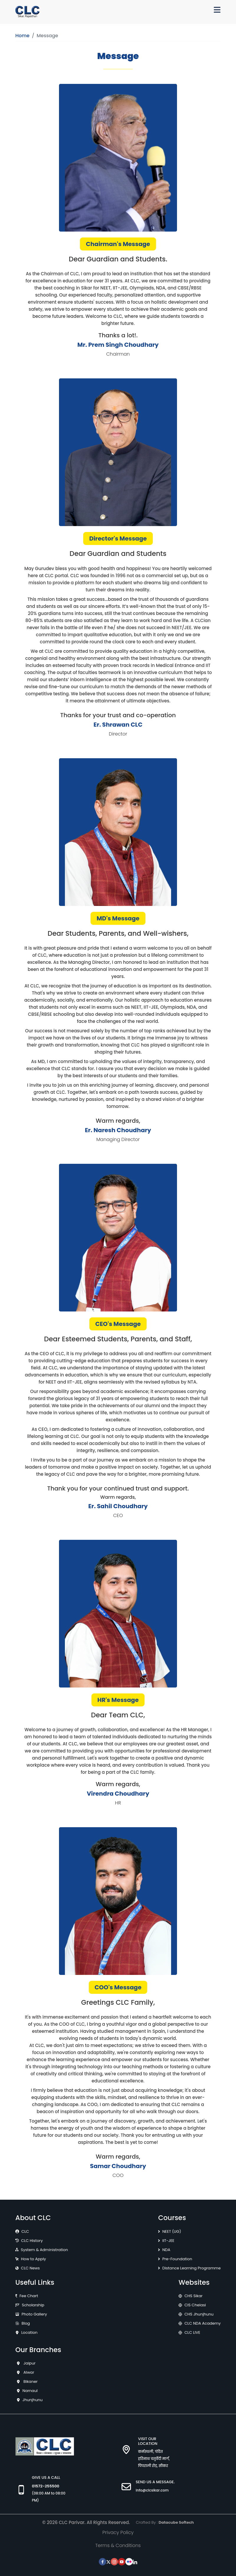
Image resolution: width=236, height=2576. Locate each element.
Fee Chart (28, 2296)
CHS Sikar (193, 2296)
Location (29, 2332)
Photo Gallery (34, 2314)
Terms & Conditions (118, 2545)
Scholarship (33, 2305)
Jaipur (28, 2363)
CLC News (30, 2268)
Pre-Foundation (177, 2259)
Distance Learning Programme (191, 2268)
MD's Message (117, 918)
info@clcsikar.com (152, 2490)
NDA (166, 2250)
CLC (25, 2231)
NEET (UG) (171, 2231)
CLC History (32, 2240)
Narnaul (29, 2390)
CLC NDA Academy (202, 2323)
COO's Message (118, 1987)
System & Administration (44, 2250)
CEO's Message (118, 1324)
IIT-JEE (168, 2240)
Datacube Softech (176, 2522)
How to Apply (33, 2259)
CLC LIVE (192, 2332)
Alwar (28, 2372)
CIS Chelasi (195, 2305)
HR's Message (118, 1700)
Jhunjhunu (32, 2400)
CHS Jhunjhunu (199, 2314)
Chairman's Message (118, 244)
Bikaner (29, 2381)
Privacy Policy (118, 2532)
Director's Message (118, 538)
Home (22, 35)
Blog (26, 2323)
